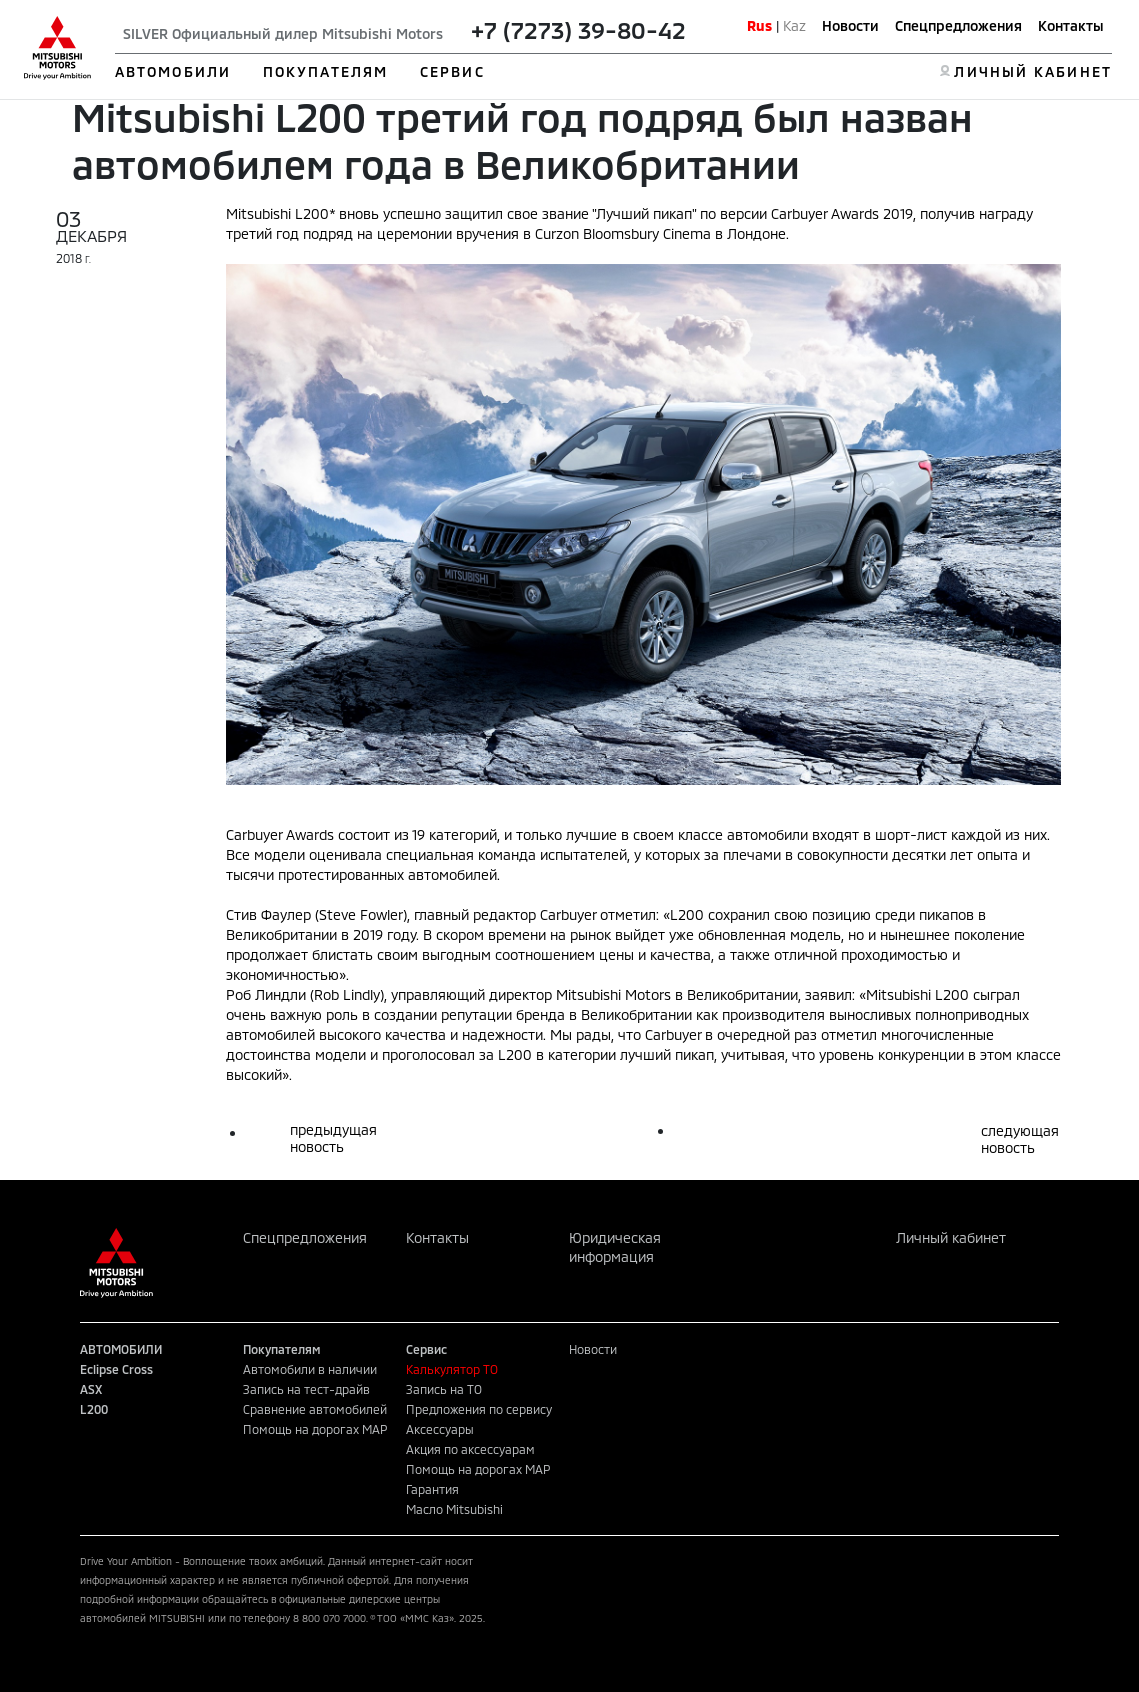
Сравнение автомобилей (315, 1409)
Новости (850, 25)
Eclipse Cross (116, 1369)
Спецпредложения (958, 25)
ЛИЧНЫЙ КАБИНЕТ (1032, 71)
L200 (94, 1409)
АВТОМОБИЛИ (173, 71)
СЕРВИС (452, 71)
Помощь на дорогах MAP (315, 1429)
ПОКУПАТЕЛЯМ (325, 71)
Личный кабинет (951, 1237)
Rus (759, 25)
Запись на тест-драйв (306, 1389)
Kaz (794, 25)
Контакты (1071, 25)
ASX (91, 1389)
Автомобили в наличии (310, 1369)
